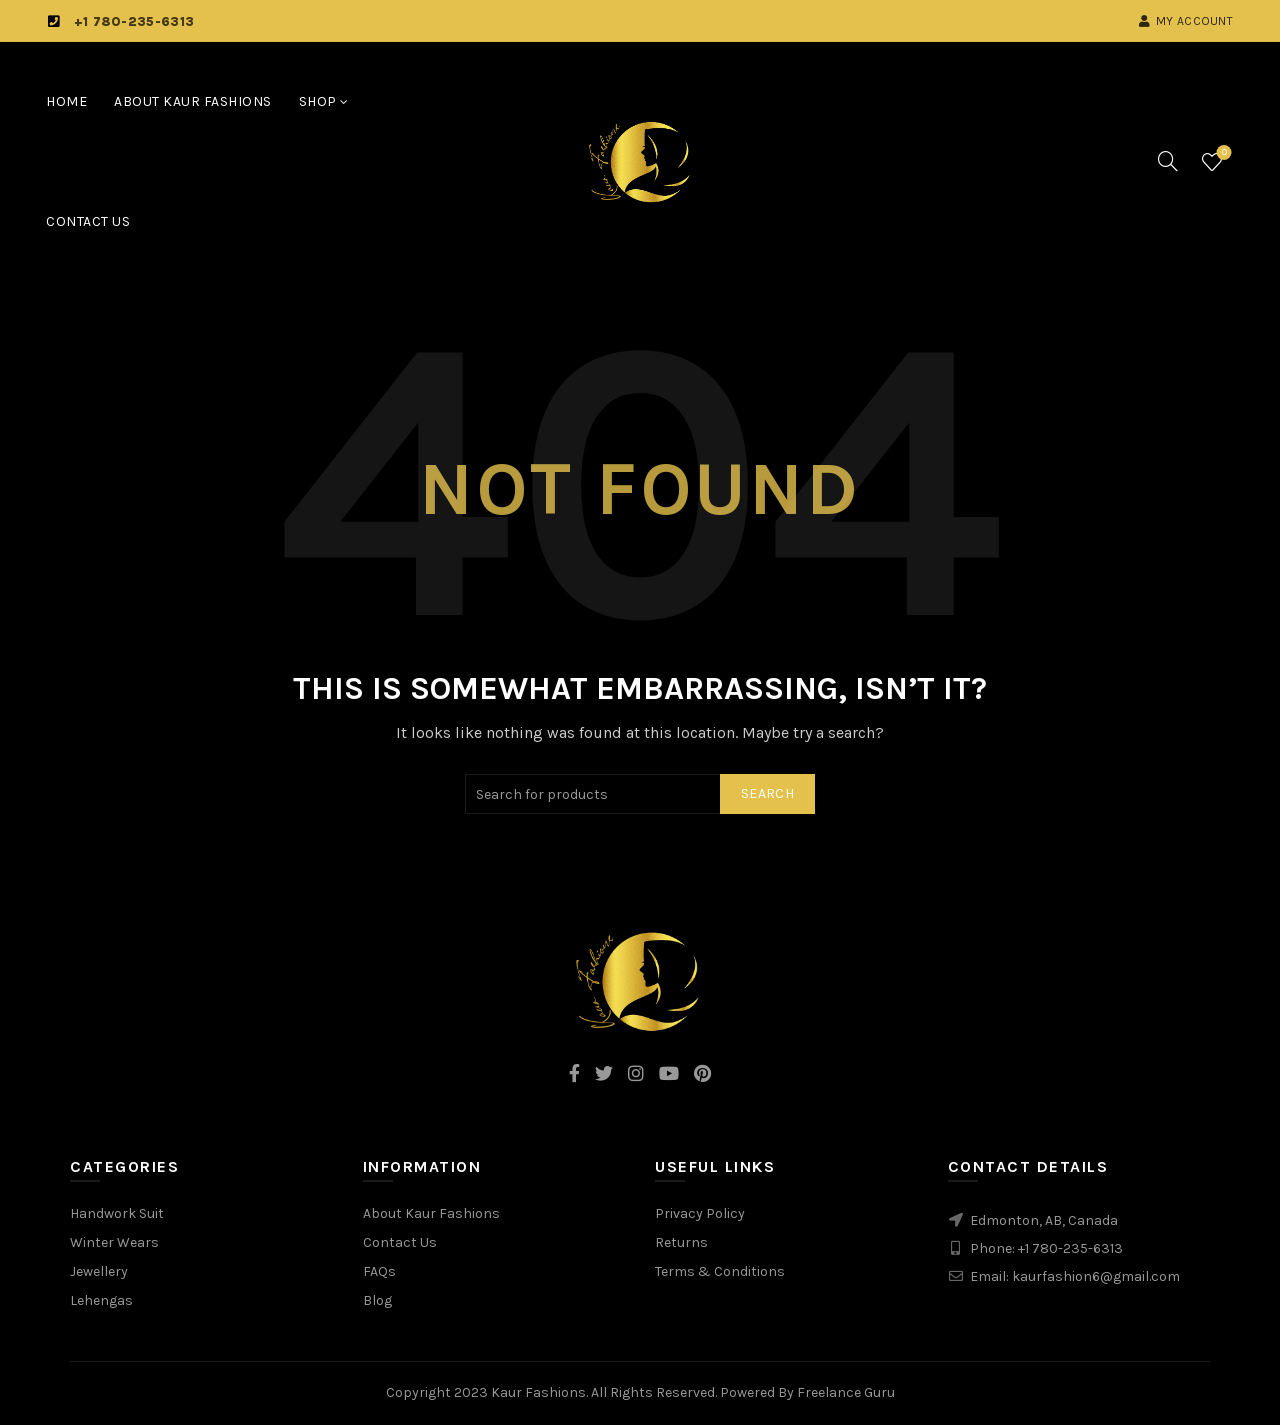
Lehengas (101, 1300)
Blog (377, 1300)
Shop (318, 101)
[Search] (1168, 161)
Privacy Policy (700, 1213)
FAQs (379, 1271)
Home (66, 101)
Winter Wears (114, 1242)
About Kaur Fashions (193, 101)
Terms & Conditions (720, 1271)
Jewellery (99, 1271)
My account (1185, 21)
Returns (681, 1242)
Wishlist (1222, 153)
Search (767, 793)
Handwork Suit (117, 1213)
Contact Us (88, 221)
